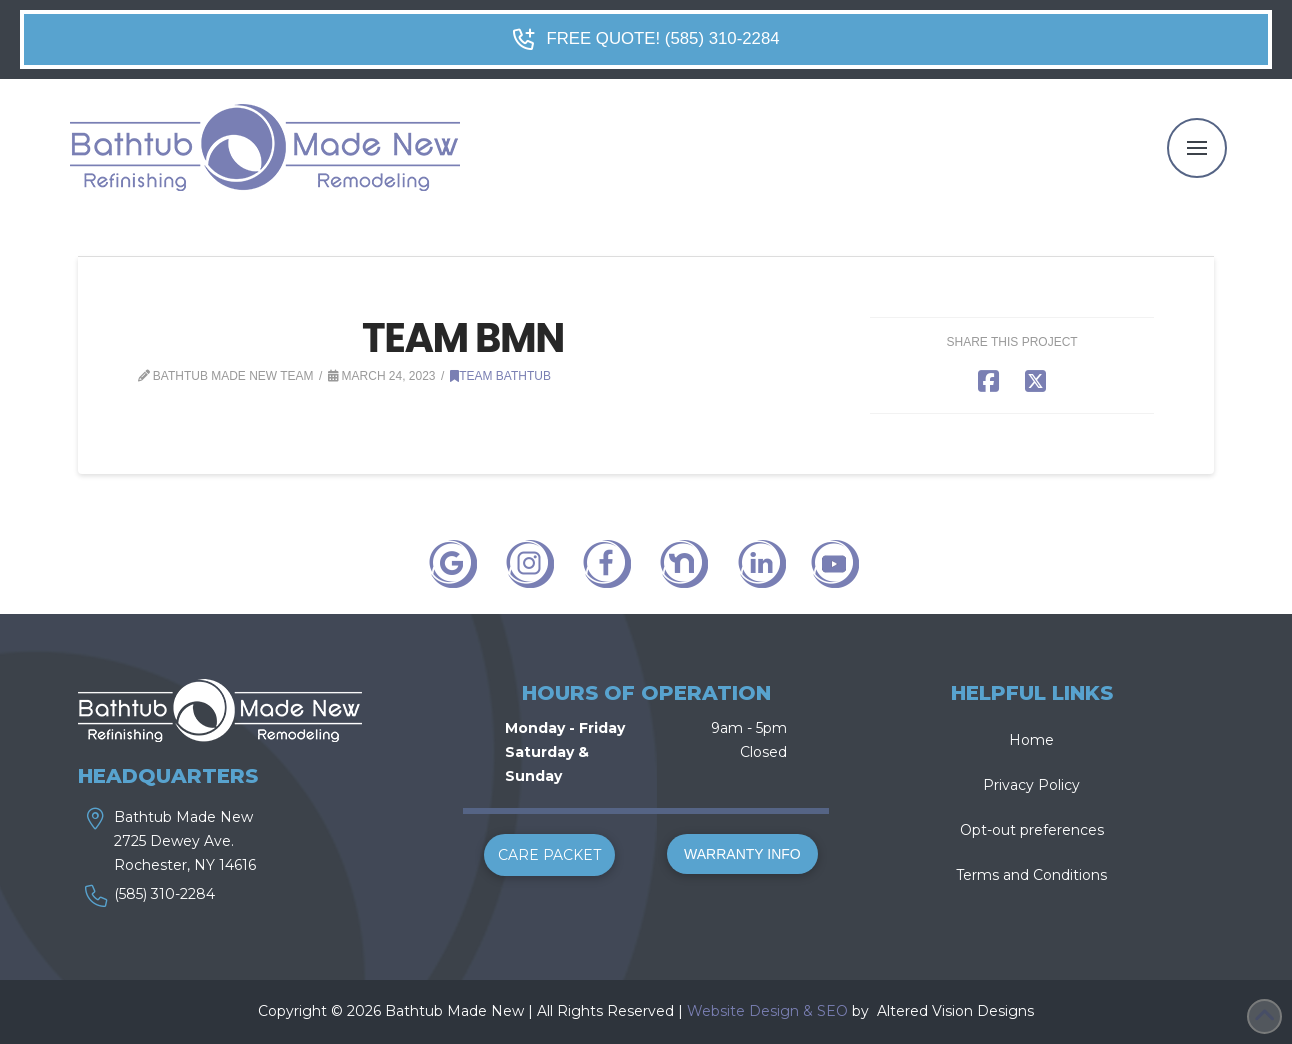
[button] (1197, 148)
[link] (875, 1011)
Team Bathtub (500, 376)
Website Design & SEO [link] (767, 1011)
